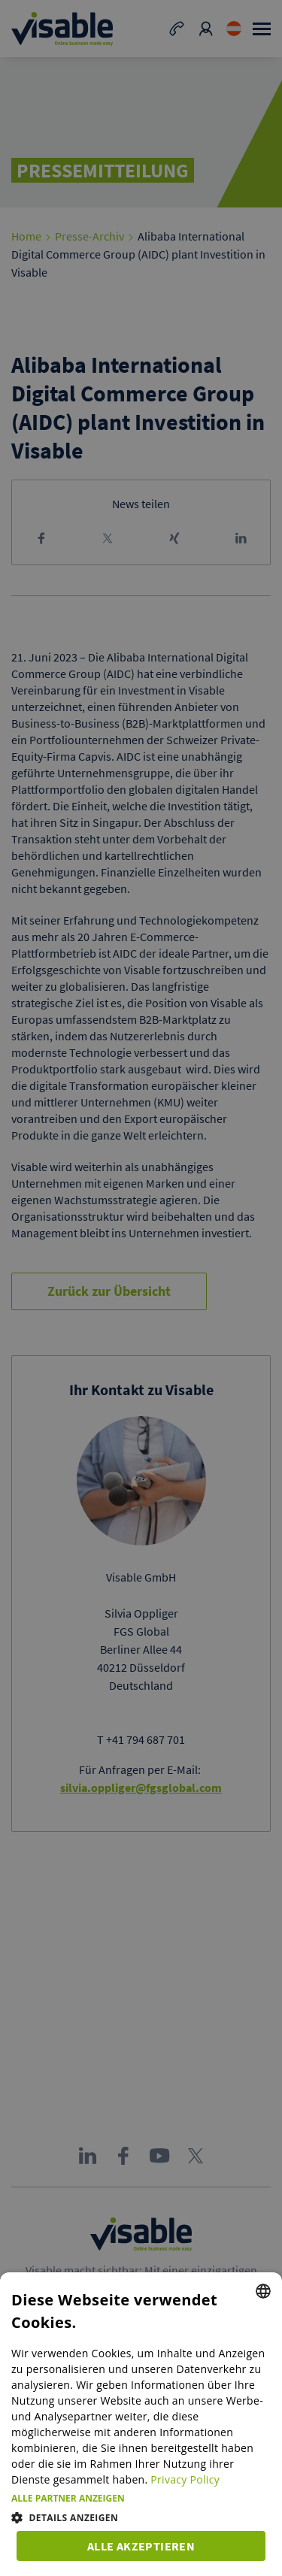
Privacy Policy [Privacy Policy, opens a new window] (185, 2479)
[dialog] (141, 2424)
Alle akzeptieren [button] (141, 2545)
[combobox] (263, 2291)
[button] (141, 2498)
